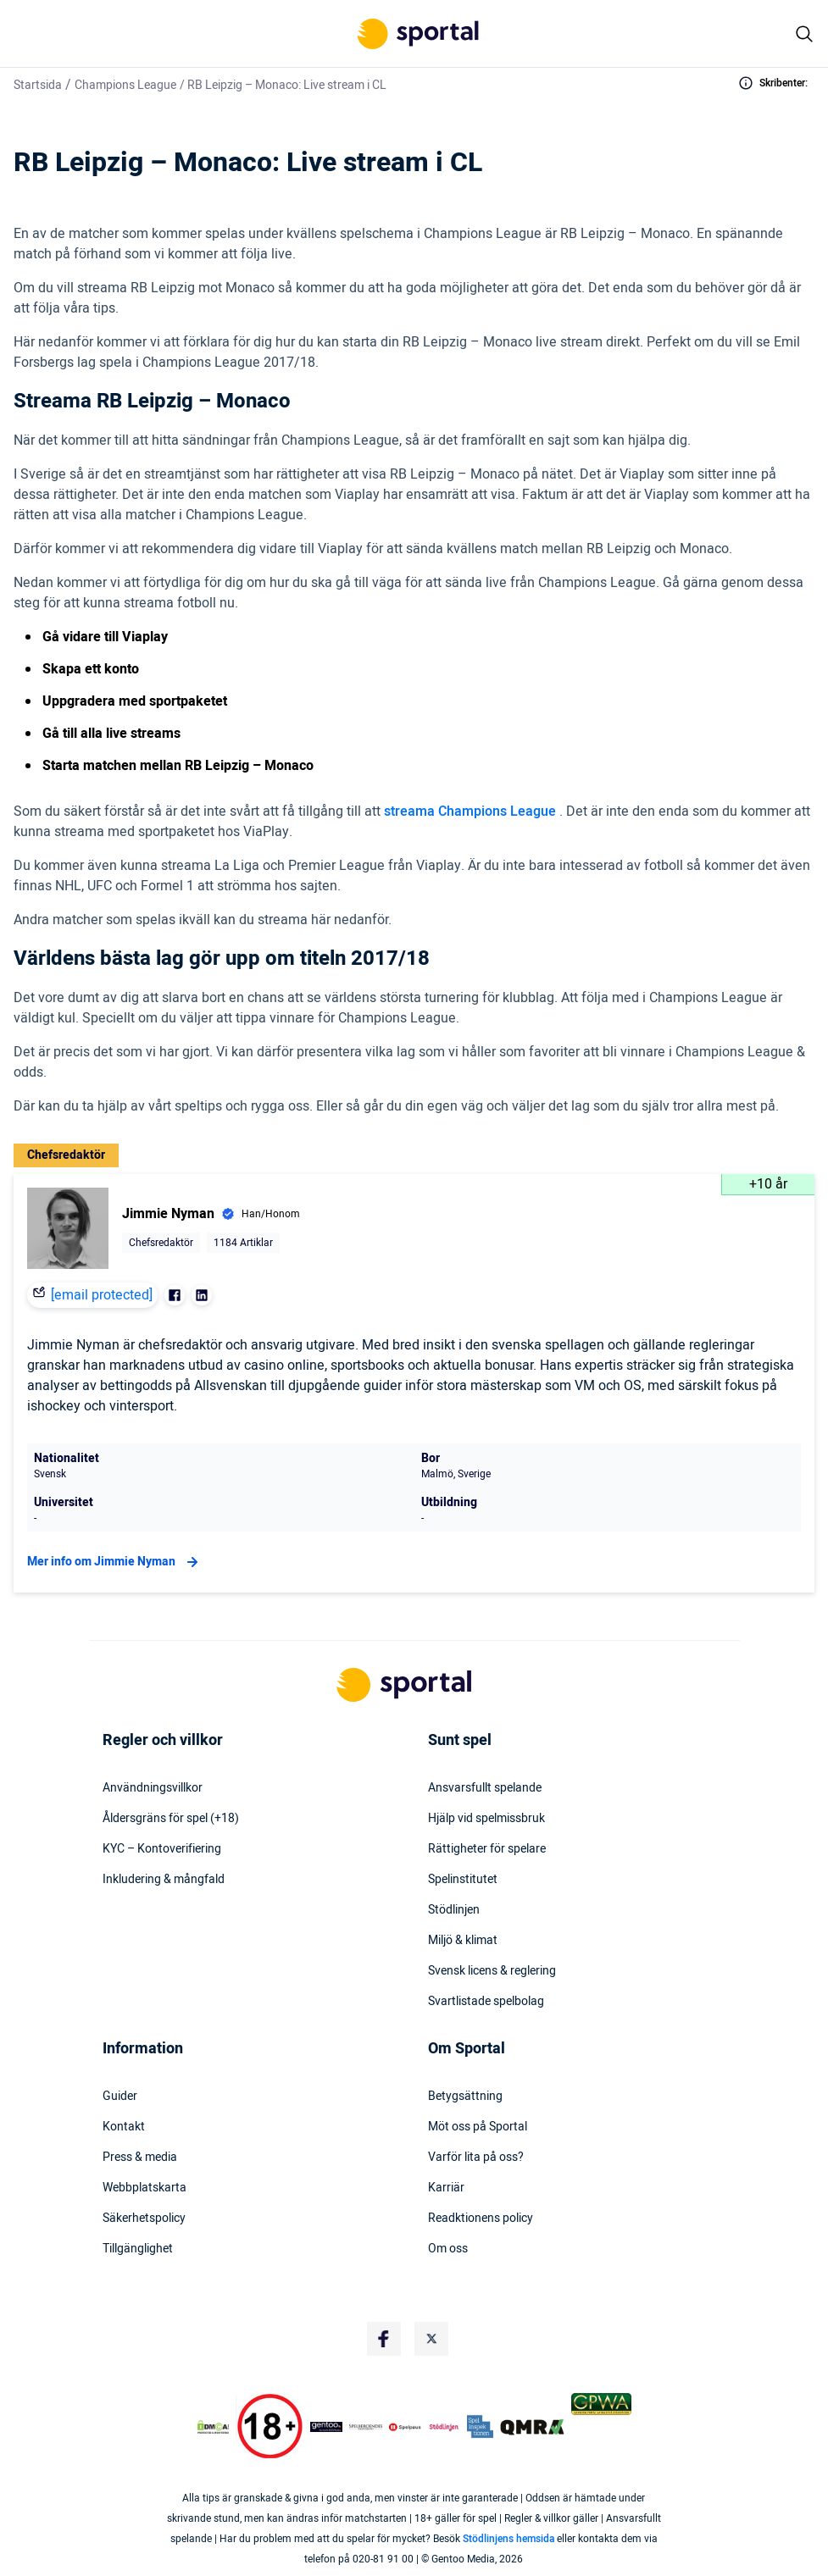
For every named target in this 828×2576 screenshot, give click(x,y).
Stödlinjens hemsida (508, 2538)
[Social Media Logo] (384, 2339)
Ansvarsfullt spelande (485, 1788)
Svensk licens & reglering (492, 1971)
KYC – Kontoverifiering (162, 1849)
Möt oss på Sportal (477, 2127)
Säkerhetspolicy (144, 2218)
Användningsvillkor (153, 1788)
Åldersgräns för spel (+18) (171, 1818)
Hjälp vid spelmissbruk (486, 1818)
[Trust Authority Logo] (326, 2427)
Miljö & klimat (462, 1940)
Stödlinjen (454, 1910)
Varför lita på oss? (476, 2157)
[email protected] (102, 1295)
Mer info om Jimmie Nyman (115, 1562)
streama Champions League (471, 811)
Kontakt (124, 2127)
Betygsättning (465, 2096)
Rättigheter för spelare (487, 1849)
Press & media (140, 2157)
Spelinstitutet (462, 1879)
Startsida (38, 85)
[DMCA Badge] (213, 2427)
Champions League (125, 85)
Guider (120, 2096)
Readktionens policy (480, 2218)
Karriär (446, 2188)
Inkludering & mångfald (164, 1879)
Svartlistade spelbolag (486, 2001)
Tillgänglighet (138, 2249)
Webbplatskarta (144, 2188)
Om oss (448, 2249)
